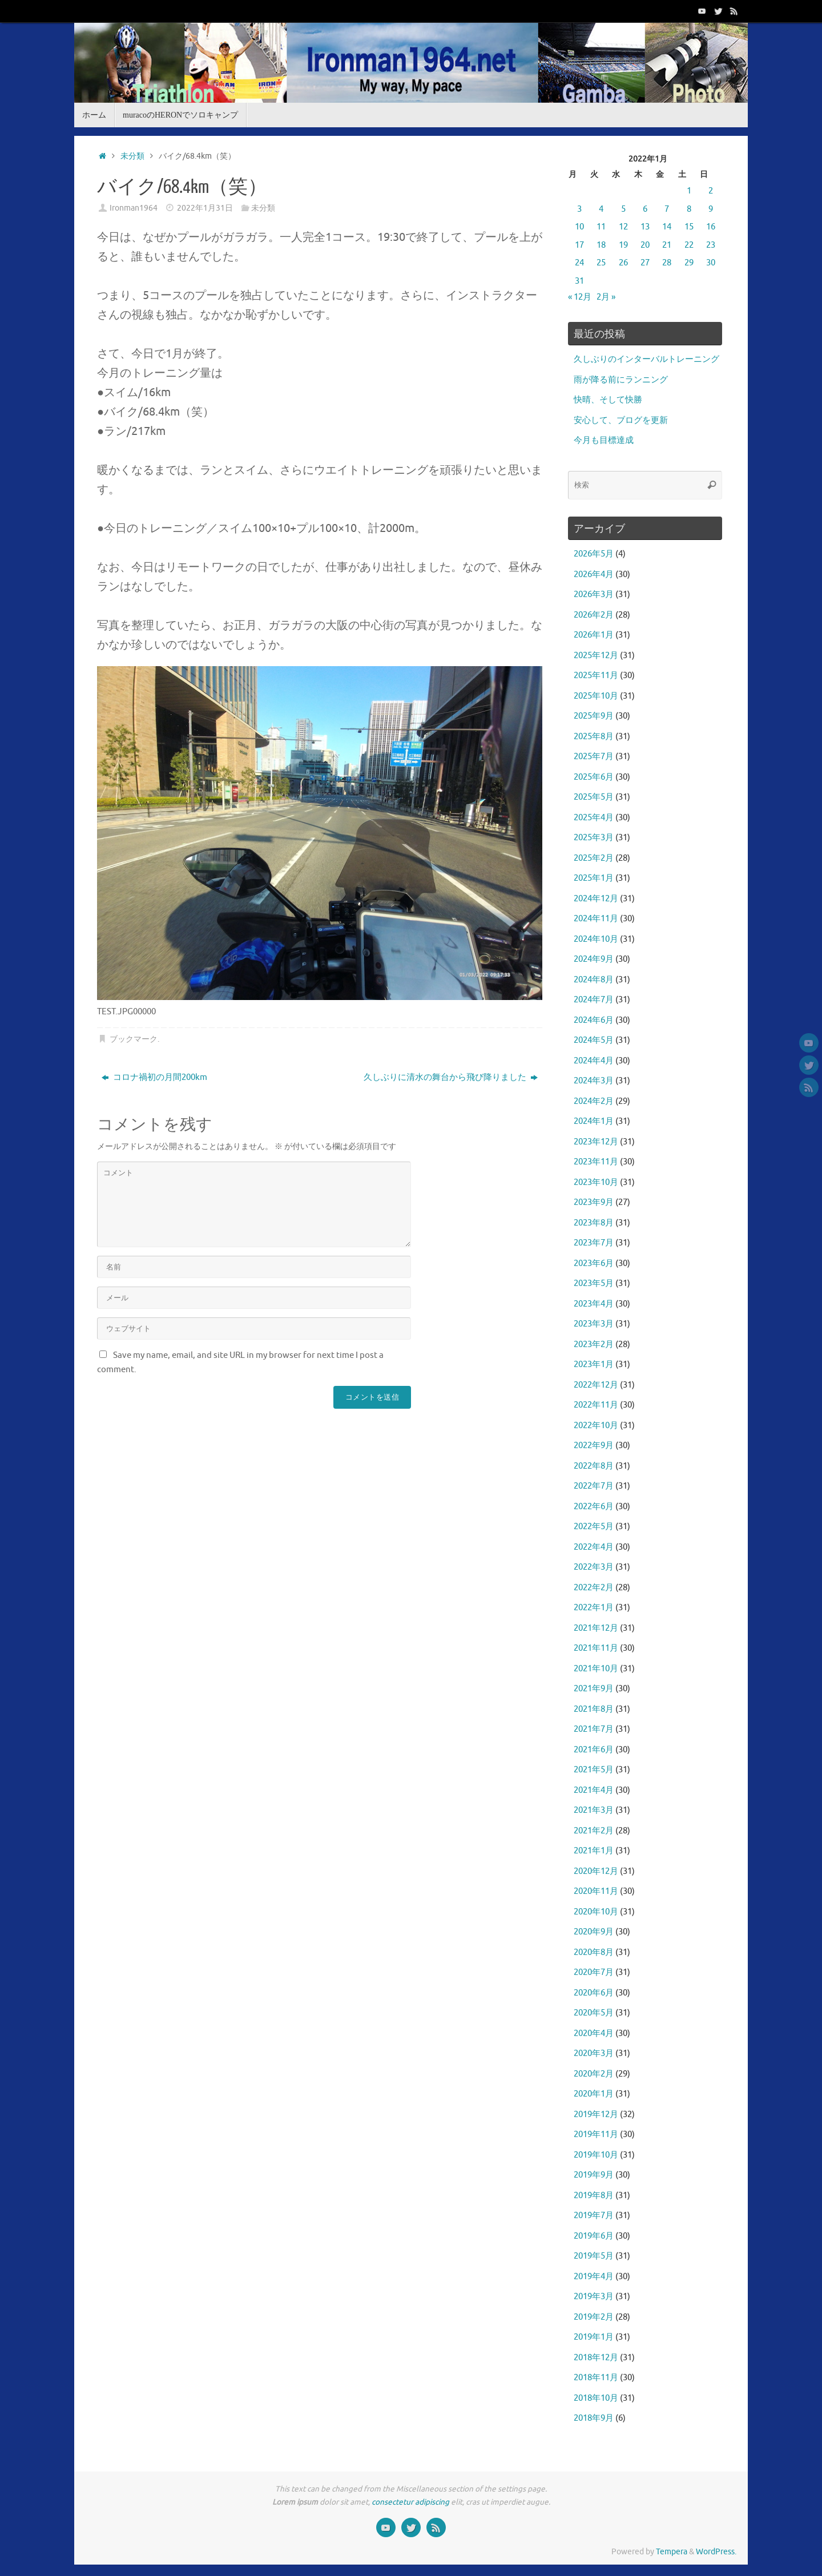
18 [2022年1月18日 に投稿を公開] (601, 245)
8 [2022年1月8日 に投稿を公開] (689, 209)
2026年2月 (594, 615)
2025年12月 (596, 655)
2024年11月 (596, 918)
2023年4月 (594, 1304)
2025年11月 (596, 675)
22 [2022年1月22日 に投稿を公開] (689, 245)
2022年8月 (594, 1466)
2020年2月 (594, 2074)
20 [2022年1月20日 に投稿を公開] (645, 245)
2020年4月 (594, 2033)
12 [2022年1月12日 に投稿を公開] (623, 226)
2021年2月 (594, 1830)
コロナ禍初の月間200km (154, 1077)
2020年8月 (594, 1952)
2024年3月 (594, 1080)
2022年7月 (594, 1486)
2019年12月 (596, 2114)
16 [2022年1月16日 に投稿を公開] (710, 226)
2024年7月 (594, 999)
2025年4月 (594, 817)
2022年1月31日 (205, 208)
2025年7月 (594, 756)
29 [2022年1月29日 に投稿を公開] (689, 262)
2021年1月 (594, 1850)
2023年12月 (596, 1141)
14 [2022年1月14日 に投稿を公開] (666, 226)
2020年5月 (594, 2012)
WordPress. (716, 2552)
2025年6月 (594, 777)
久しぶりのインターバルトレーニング (646, 359)
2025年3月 (594, 837)
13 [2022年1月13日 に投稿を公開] (645, 226)
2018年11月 (596, 2377)
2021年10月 (596, 1668)
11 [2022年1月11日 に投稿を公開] (601, 226)
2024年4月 (594, 1060)
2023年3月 (594, 1324)
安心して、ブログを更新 (621, 420)
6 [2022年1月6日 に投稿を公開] (645, 209)
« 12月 (579, 297)
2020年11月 (596, 1891)
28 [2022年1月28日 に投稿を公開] (666, 262)
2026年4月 (594, 574)
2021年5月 (594, 1769)
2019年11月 (596, 2134)
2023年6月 (594, 1263)
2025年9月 (594, 716)
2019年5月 (594, 2256)
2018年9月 (594, 2418)
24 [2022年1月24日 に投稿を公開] (579, 262)
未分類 (132, 156)
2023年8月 (594, 1223)
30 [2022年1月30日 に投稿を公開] (710, 262)
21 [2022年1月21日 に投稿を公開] (666, 245)
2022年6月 (594, 1506)
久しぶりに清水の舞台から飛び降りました (451, 1077)
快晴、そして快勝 (608, 399)
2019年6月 (594, 2236)
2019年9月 (594, 2175)
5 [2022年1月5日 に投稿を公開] (623, 209)
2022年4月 (594, 1547)
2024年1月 (594, 1121)
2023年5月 (594, 1283)
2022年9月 (594, 1445)
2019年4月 (594, 2276)
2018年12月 (596, 2357)
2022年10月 (596, 1425)
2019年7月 (594, 2215)
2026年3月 (594, 594)
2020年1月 (594, 2094)
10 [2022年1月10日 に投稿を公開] (579, 226)
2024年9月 (594, 959)
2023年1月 (594, 1364)
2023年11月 (596, 1161)
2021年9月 (594, 1688)
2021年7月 (594, 1729)
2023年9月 (594, 1202)
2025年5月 (594, 797)
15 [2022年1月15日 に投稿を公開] (689, 226)
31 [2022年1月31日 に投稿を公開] (579, 281)
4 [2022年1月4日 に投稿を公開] (601, 209)
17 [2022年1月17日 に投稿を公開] (579, 245)
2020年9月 (594, 1931)
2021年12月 (596, 1628)
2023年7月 (594, 1242)
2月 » (606, 297)
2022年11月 (596, 1405)
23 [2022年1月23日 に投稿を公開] (710, 245)
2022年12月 (596, 1385)
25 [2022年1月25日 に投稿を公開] (601, 262)
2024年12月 (596, 898)
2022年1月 (594, 1607)
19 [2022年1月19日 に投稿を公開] (623, 245)
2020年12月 (596, 1871)
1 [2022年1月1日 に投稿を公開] (689, 191)
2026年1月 (594, 635)
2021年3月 (594, 1810)
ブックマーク (134, 1039)
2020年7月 (594, 1972)
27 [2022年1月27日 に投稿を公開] (645, 262)
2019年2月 (594, 2317)
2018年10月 (596, 2398)
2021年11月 (596, 1648)
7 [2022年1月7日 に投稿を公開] (666, 209)
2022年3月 (594, 1567)
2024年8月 (594, 979)
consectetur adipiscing (410, 2502)
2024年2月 (594, 1101)
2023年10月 (596, 1182)
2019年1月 (594, 2337)
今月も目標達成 (604, 440)
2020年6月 (594, 1993)
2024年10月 (596, 939)
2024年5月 (594, 1040)
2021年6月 (594, 1749)
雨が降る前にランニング (621, 379)
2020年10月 (596, 1911)
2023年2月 (594, 1344)
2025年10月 (596, 696)
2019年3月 (594, 2296)
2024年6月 (594, 1020)
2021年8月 (594, 1709)
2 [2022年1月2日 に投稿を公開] (710, 191)
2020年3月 (594, 2053)
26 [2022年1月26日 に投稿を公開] (623, 262)
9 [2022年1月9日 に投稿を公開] (710, 209)
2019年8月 (594, 2195)
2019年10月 (596, 2155)
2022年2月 (594, 1587)
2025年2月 (594, 858)
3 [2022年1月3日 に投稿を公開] (579, 209)
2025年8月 (594, 736)
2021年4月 (594, 1790)
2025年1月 (594, 878)
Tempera (671, 2552)
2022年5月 (594, 1526)
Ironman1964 (134, 208)
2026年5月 (594, 554)
